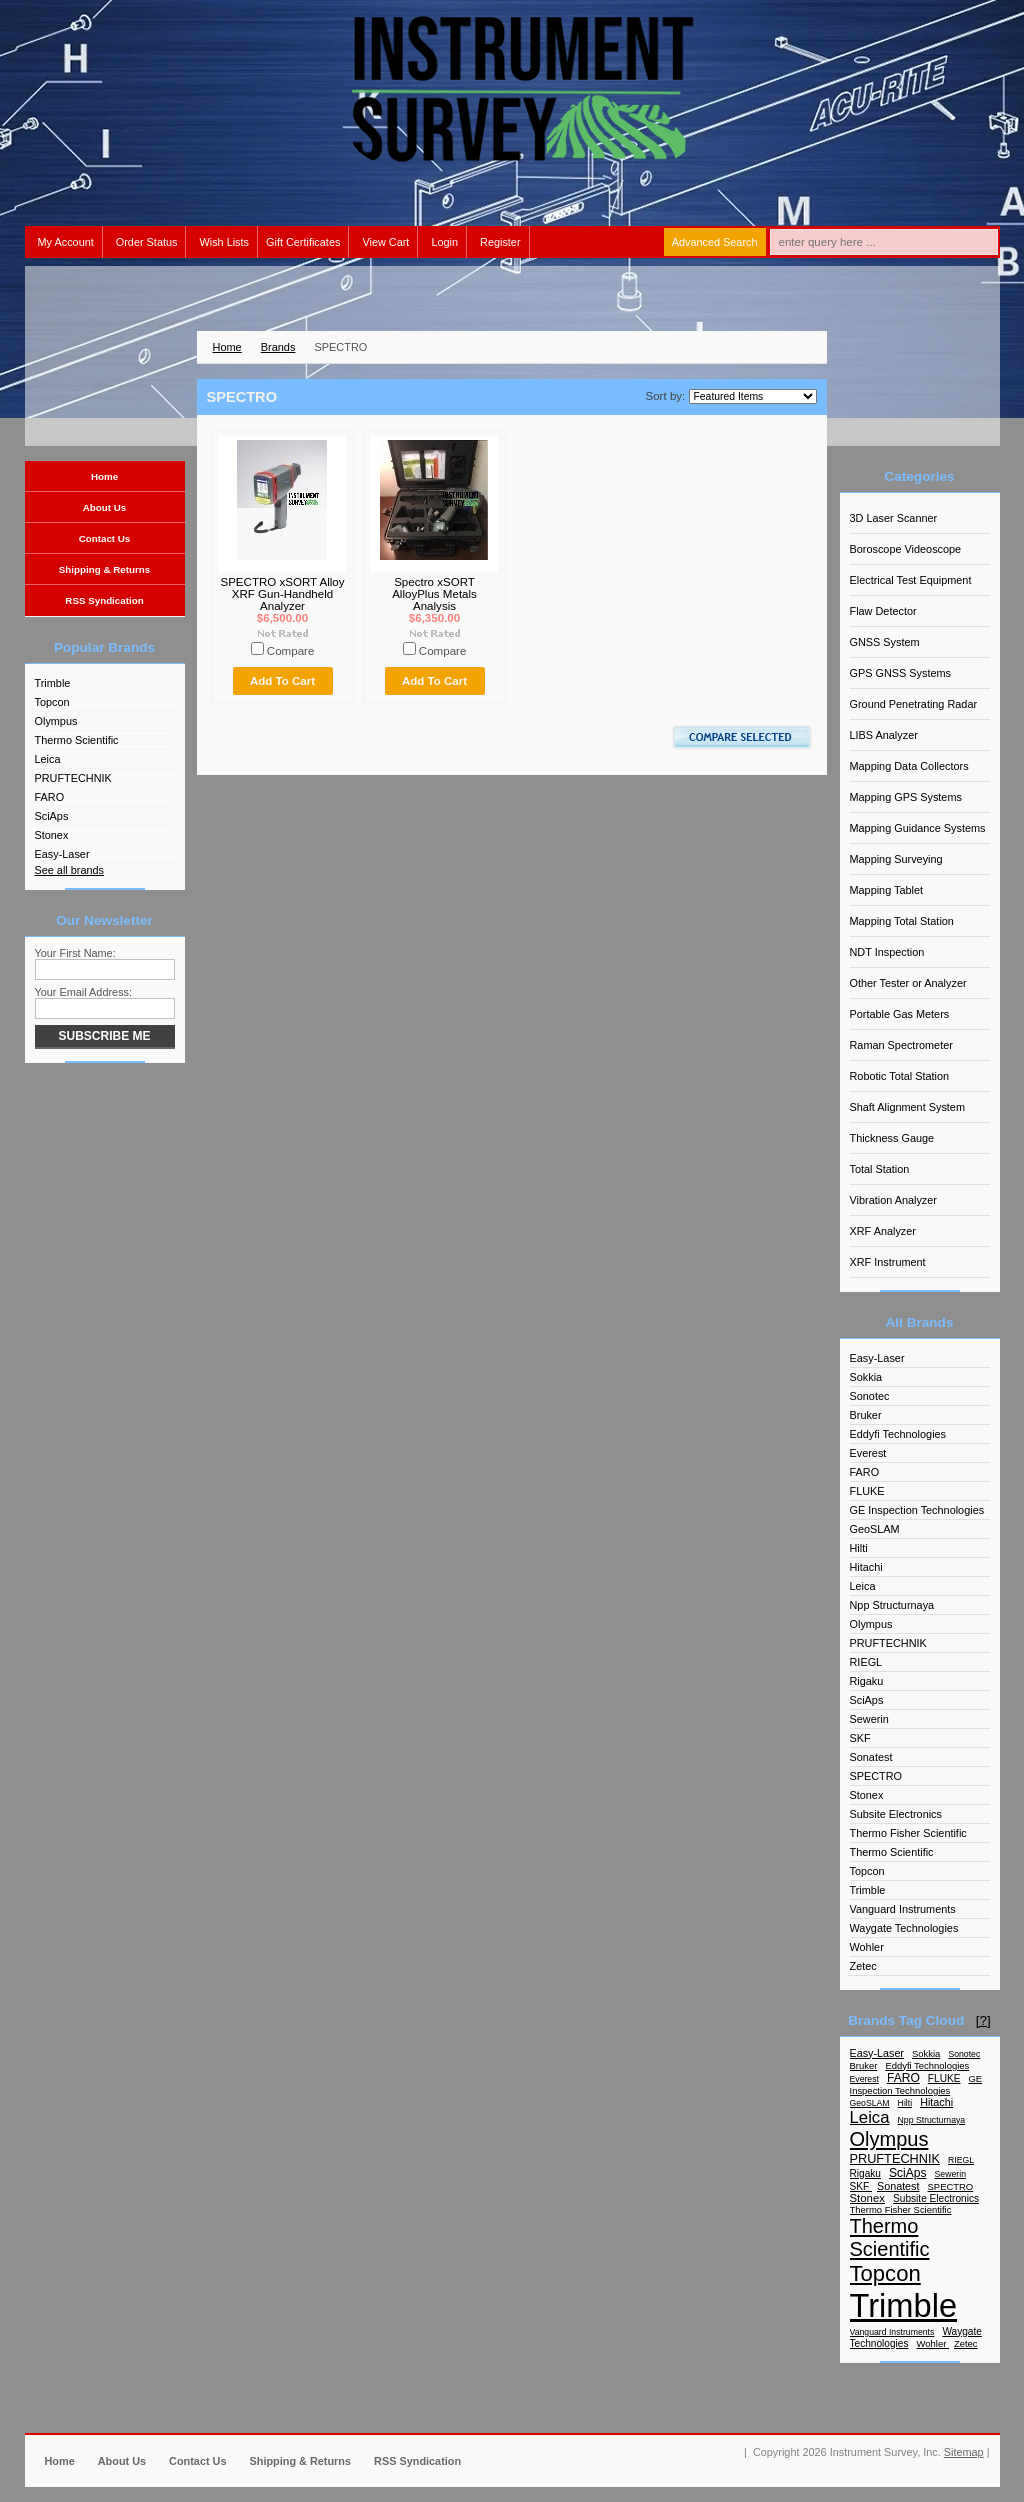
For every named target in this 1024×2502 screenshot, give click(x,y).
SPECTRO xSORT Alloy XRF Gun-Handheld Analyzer (282, 594)
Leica (48, 759)
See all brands (70, 870)
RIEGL (866, 1662)
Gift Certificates (303, 242)
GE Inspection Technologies (917, 1510)
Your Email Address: (84, 992)
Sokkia (866, 1377)
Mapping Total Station (902, 921)
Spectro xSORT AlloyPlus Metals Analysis (434, 594)
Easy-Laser (62, 854)
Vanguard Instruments (903, 1909)
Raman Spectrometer (901, 1045)
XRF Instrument (888, 1262)
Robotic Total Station (900, 1076)
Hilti (859, 1548)
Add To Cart (282, 681)
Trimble (53, 683)
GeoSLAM (875, 1529)
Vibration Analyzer (893, 1200)
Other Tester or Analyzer (908, 983)
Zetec (863, 1966)
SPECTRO (876, 1776)
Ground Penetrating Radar (914, 704)
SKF (860, 1738)
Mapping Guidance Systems (918, 828)
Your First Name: (75, 953)
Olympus (56, 721)
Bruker (866, 1415)
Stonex (52, 835)
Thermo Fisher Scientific (908, 1833)
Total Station (880, 1169)
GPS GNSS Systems (901, 673)
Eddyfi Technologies (898, 1434)
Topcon (52, 702)
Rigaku (867, 1681)
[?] (983, 2020)
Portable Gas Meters (900, 1014)
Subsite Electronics (896, 1814)
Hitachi (866, 1567)
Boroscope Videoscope (906, 549)
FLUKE (867, 1491)
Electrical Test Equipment (911, 580)
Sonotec (870, 1396)
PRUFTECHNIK (73, 778)
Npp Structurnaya (892, 1605)
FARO (50, 797)
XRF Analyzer (883, 1231)
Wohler (867, 1947)
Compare (291, 651)
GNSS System (885, 642)
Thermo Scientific (77, 740)
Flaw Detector (883, 611)
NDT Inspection (887, 952)
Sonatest (871, 1757)
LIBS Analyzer (884, 735)
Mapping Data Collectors (909, 766)
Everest (868, 1453)
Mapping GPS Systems (906, 797)
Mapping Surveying (896, 859)
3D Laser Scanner (894, 518)
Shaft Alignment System (907, 1107)
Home (227, 347)
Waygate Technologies (904, 1928)
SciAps (52, 816)
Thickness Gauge (892, 1138)
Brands (278, 347)
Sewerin (869, 1719)
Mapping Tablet (887, 890)
